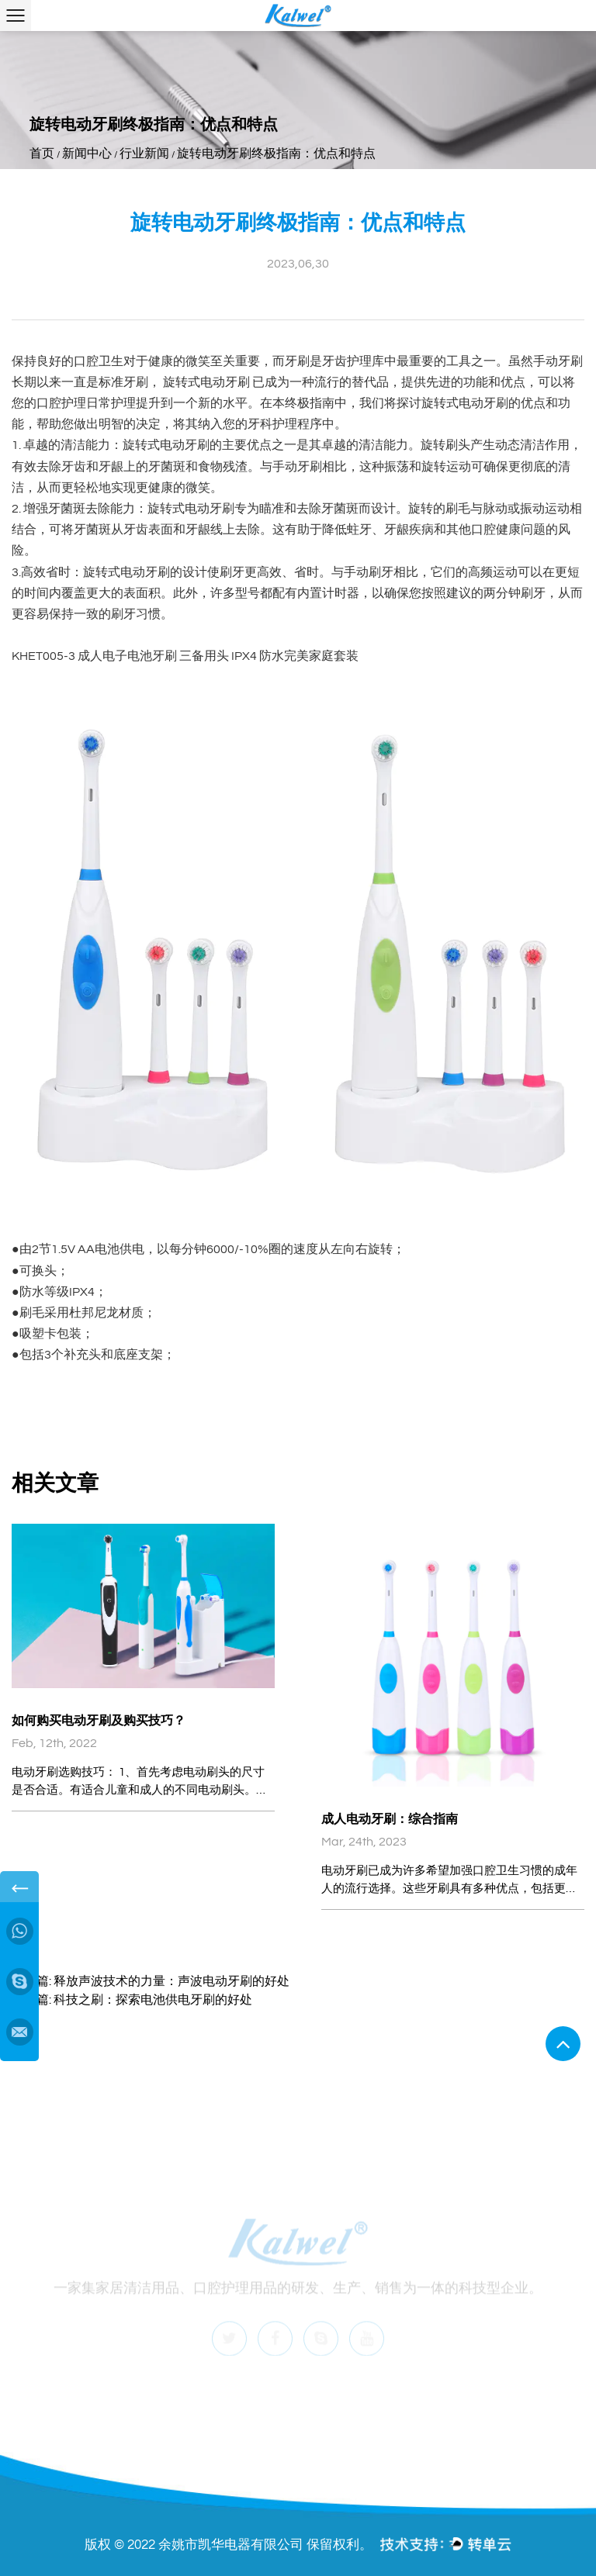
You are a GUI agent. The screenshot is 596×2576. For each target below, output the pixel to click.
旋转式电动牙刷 (207, 382)
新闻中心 (87, 153)
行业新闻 (144, 153)
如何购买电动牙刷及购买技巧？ (98, 1720)
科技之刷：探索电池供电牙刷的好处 (153, 2000)
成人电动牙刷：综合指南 (389, 1819)
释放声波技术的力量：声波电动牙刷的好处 (171, 1981)
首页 (41, 153)
